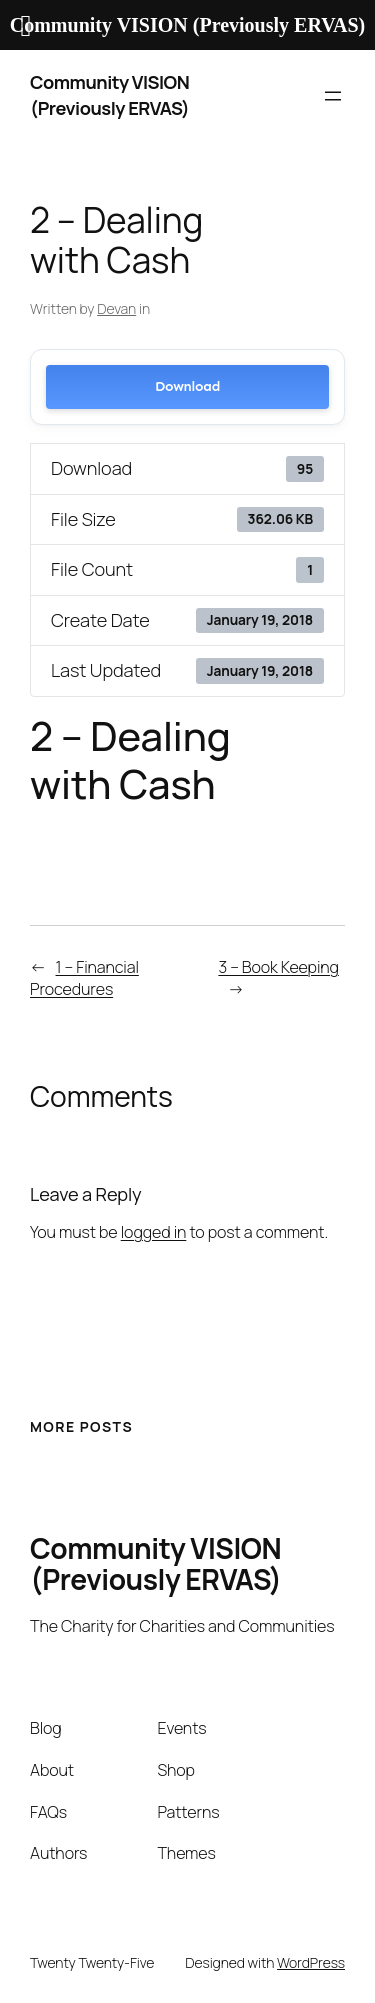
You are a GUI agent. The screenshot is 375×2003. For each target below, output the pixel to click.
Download (187, 386)
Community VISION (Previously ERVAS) (109, 95)
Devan (116, 308)
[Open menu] (333, 96)
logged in (154, 1232)
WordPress (311, 1962)
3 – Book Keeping (278, 967)
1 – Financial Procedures (84, 978)
